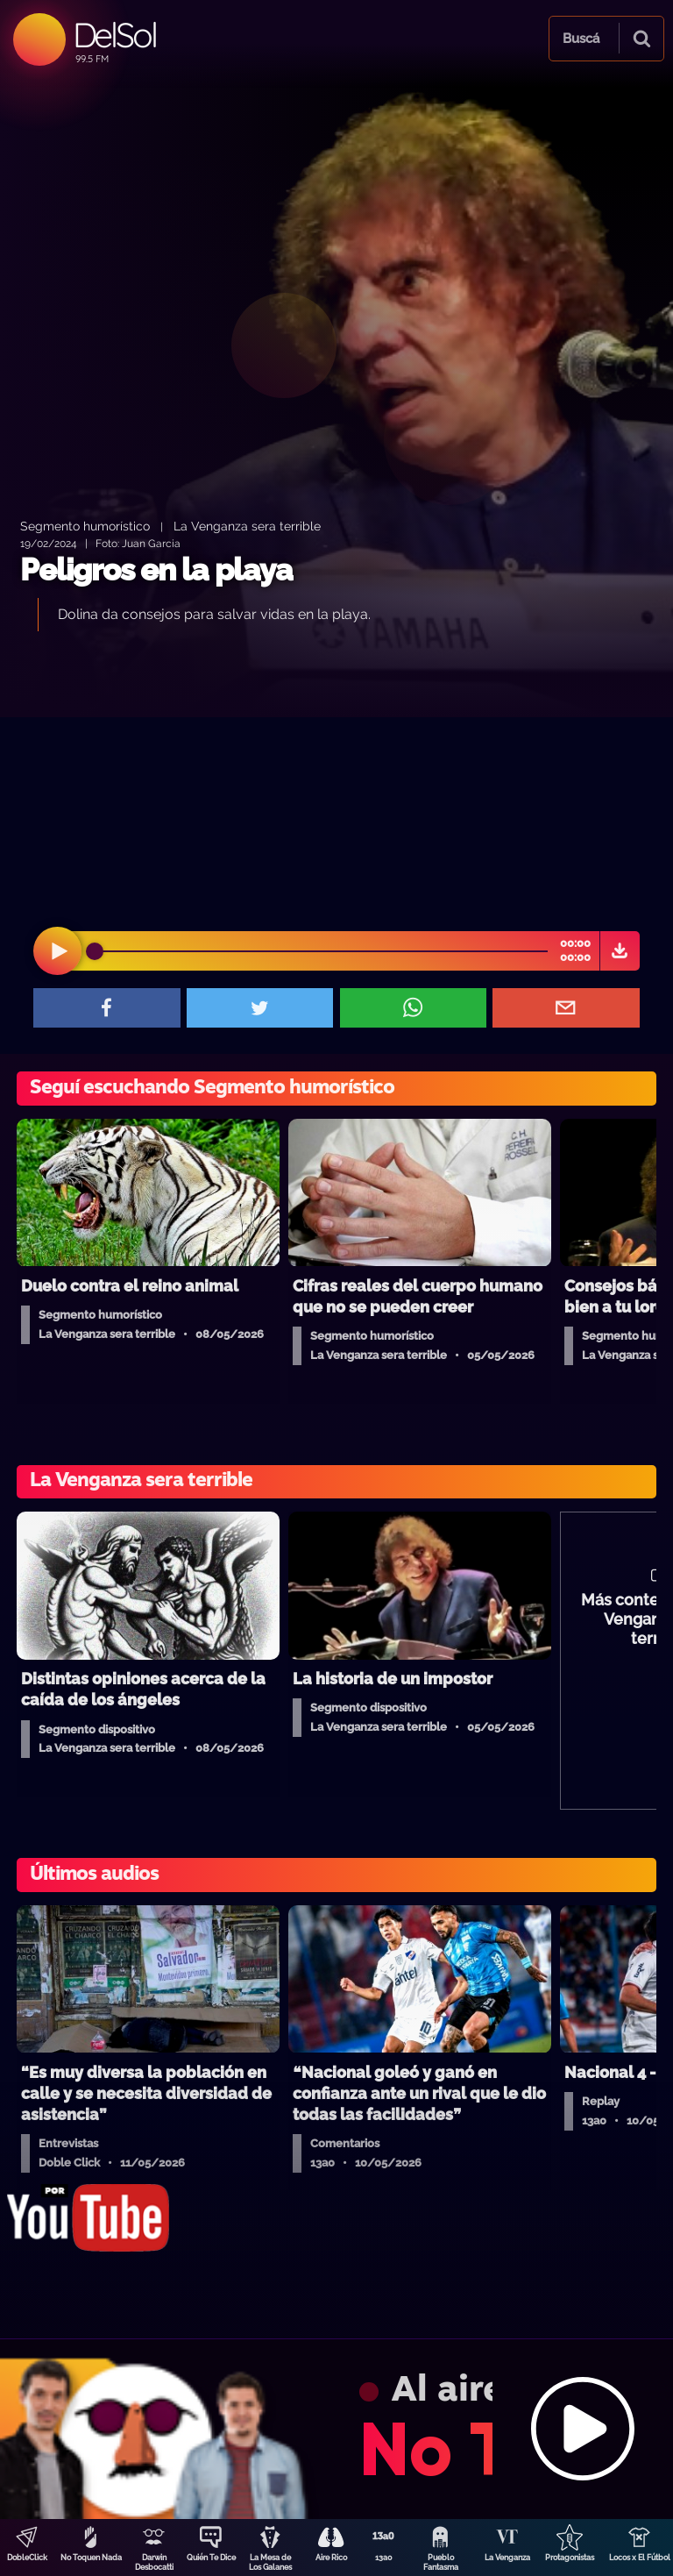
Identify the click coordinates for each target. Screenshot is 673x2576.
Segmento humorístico (85, 525)
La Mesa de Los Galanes (270, 2562)
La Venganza (507, 2557)
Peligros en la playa (156, 569)
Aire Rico (331, 2557)
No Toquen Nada (91, 2557)
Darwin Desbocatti (154, 2562)
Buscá (581, 38)
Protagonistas (569, 2557)
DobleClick (27, 2557)
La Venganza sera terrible (247, 525)
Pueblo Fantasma (440, 2562)
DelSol (114, 35)
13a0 (384, 2557)
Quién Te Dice (211, 2557)
